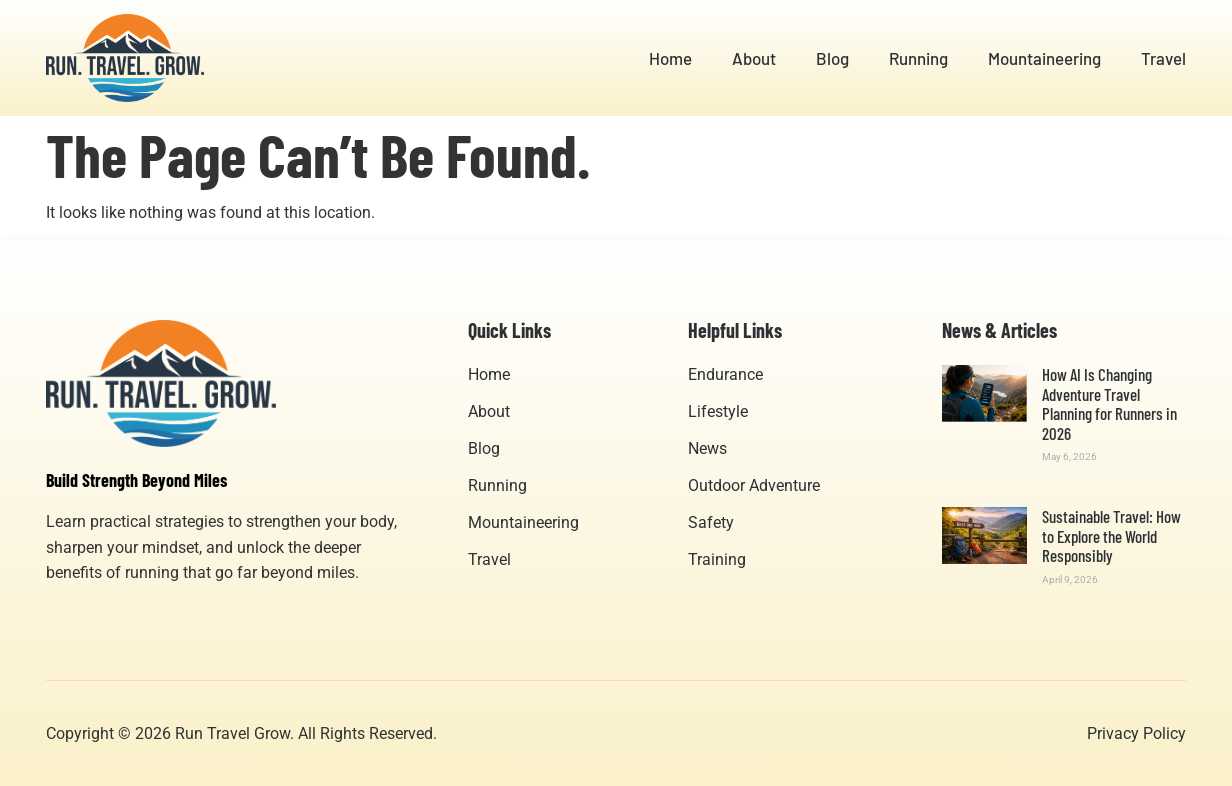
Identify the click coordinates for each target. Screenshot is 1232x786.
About (754, 58)
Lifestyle (718, 411)
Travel (1163, 58)
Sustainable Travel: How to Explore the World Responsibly (1111, 535)
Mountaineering (1044, 58)
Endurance (725, 374)
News (707, 448)
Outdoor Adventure (754, 485)
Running (918, 58)
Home (670, 58)
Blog (832, 58)
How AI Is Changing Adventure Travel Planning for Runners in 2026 (1109, 403)
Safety (711, 522)
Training (717, 559)
